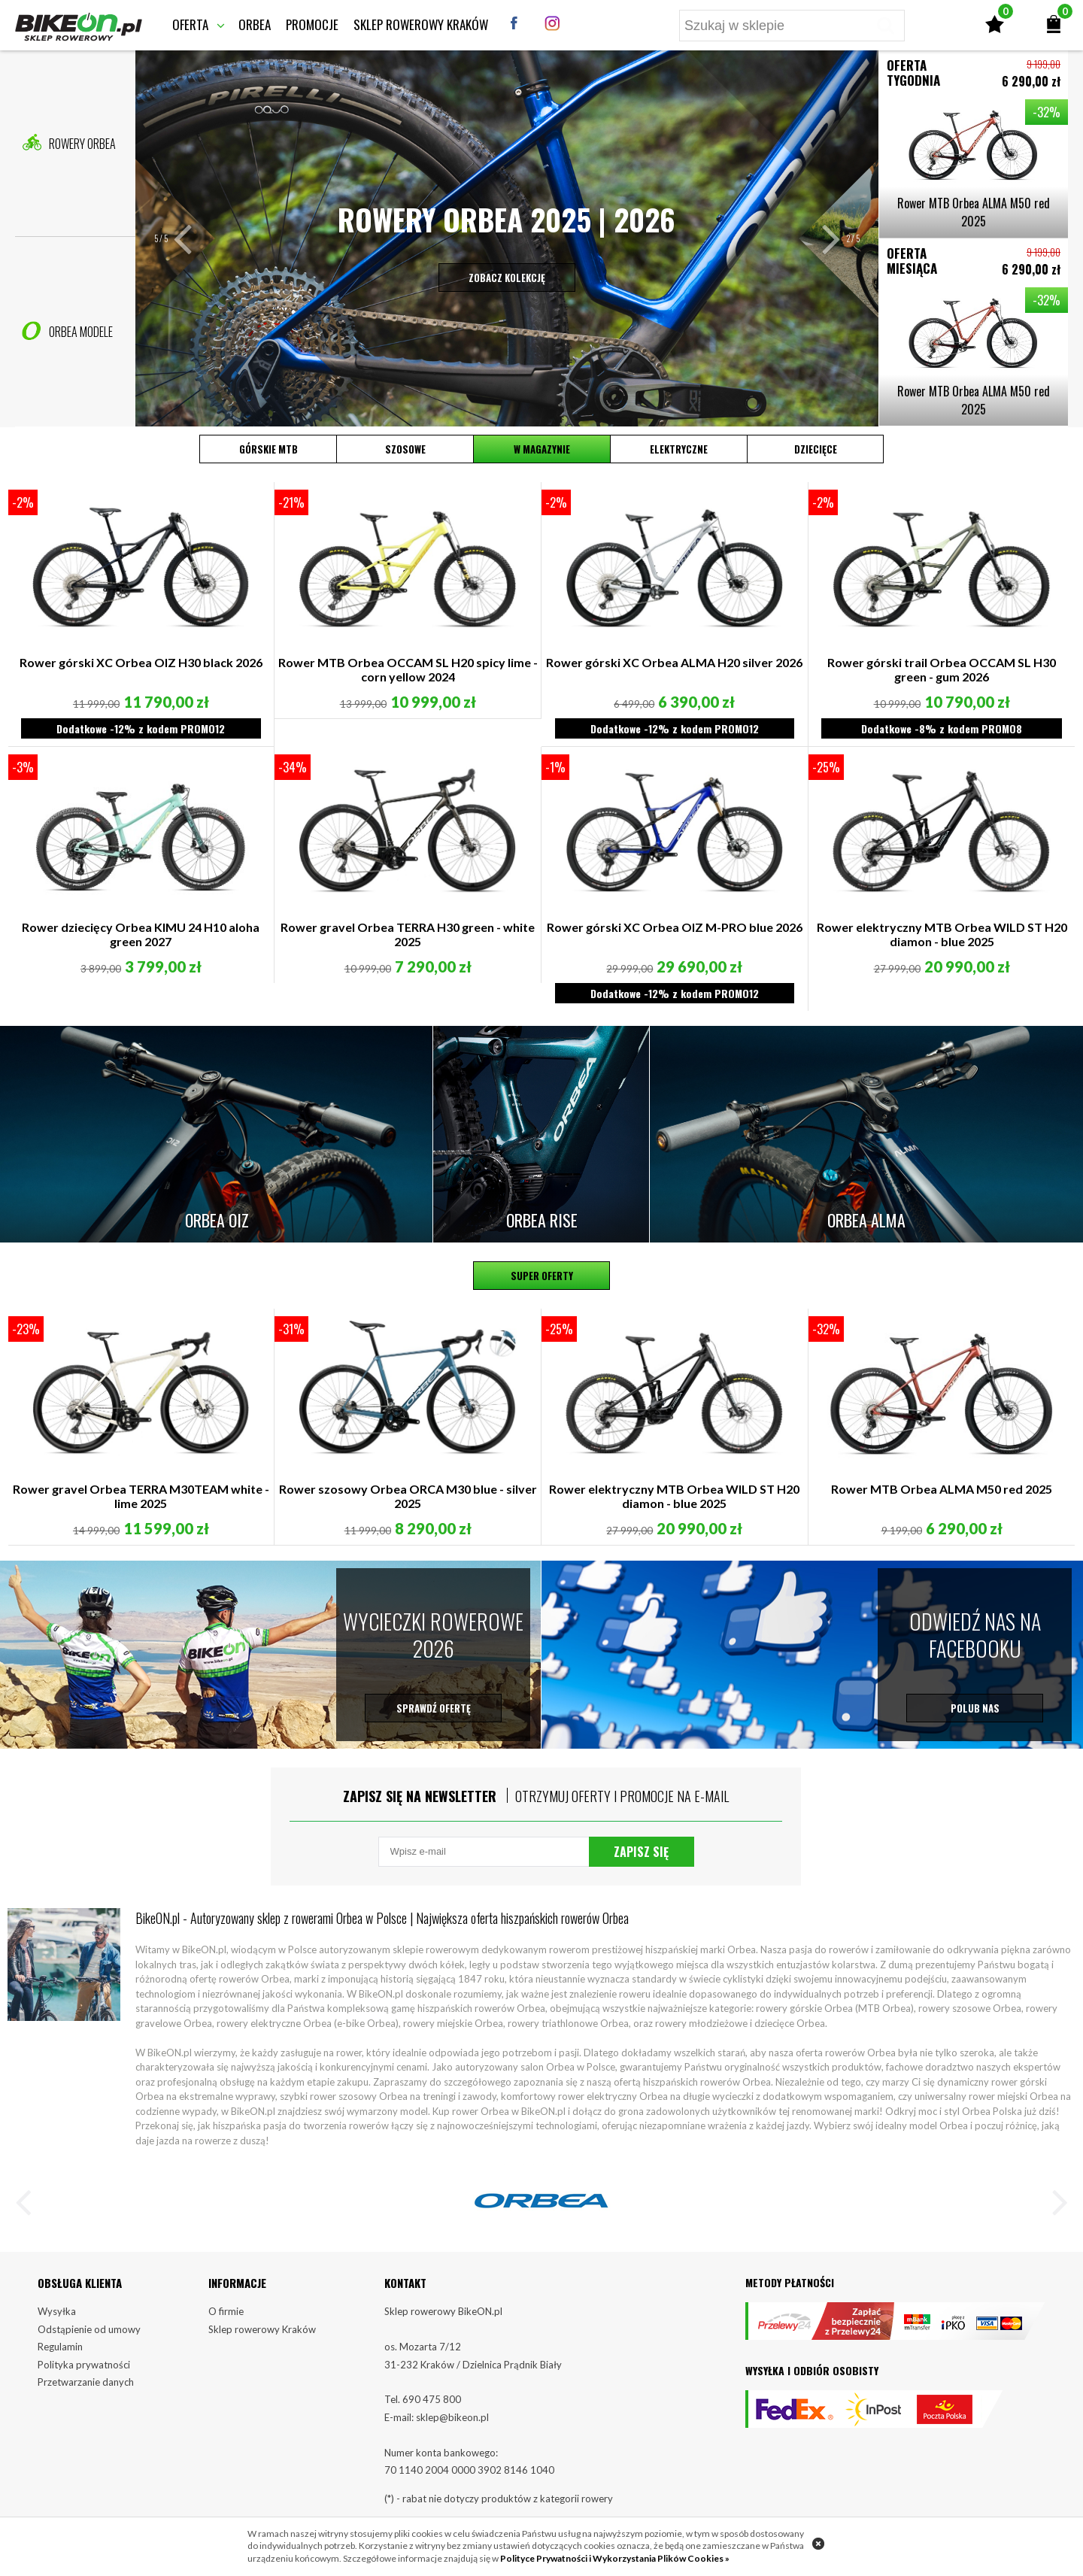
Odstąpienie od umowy (89, 2329)
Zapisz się (641, 1852)
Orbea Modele (67, 331)
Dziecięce (815, 449)
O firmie (226, 2311)
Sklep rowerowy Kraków (420, 24)
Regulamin (60, 2347)
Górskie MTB (268, 449)
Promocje (312, 24)
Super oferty (542, 1275)
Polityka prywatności (84, 2365)
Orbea (254, 24)
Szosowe (405, 449)
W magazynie (542, 449)
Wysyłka (57, 2311)
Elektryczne (679, 449)
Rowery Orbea (69, 143)
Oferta (190, 24)
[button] (191, 238)
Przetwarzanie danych (86, 2382)
